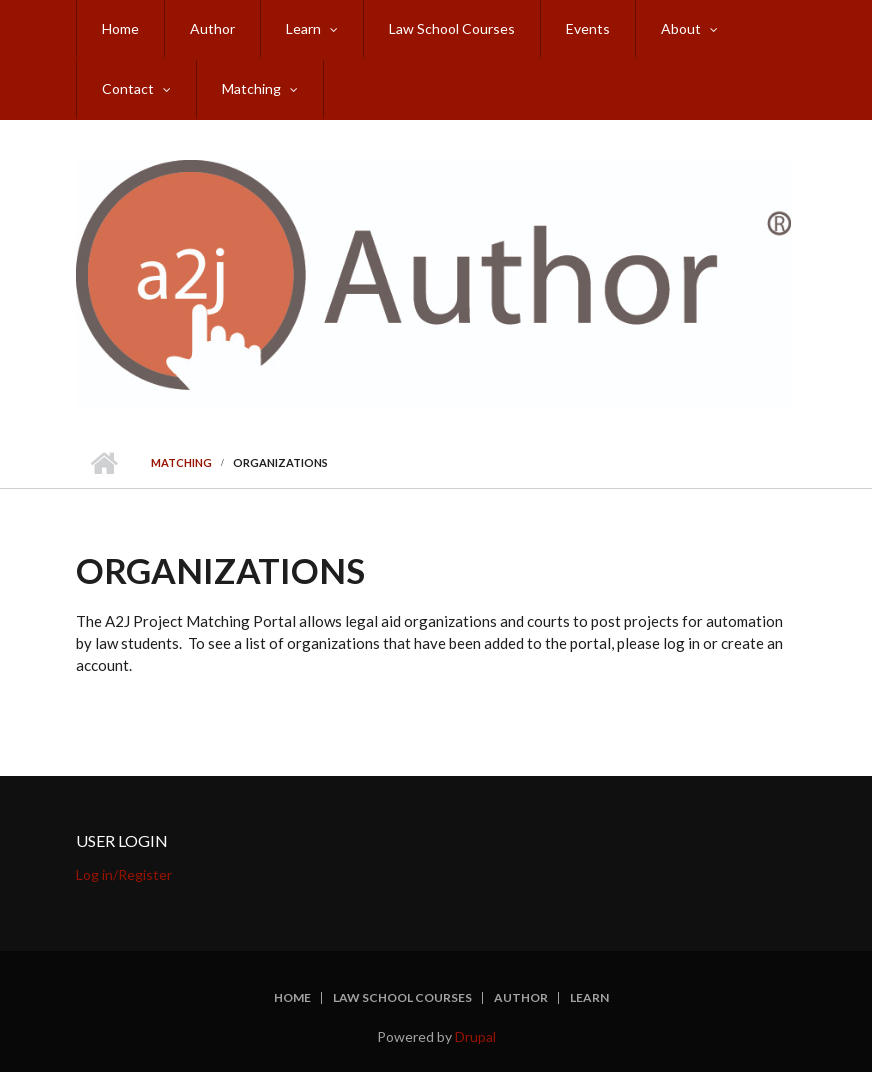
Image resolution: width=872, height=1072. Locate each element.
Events (588, 28)
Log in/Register (124, 874)
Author (212, 28)
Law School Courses (452, 28)
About (681, 28)
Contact (128, 88)
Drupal (475, 1036)
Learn (303, 28)
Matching (251, 88)
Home (120, 28)
